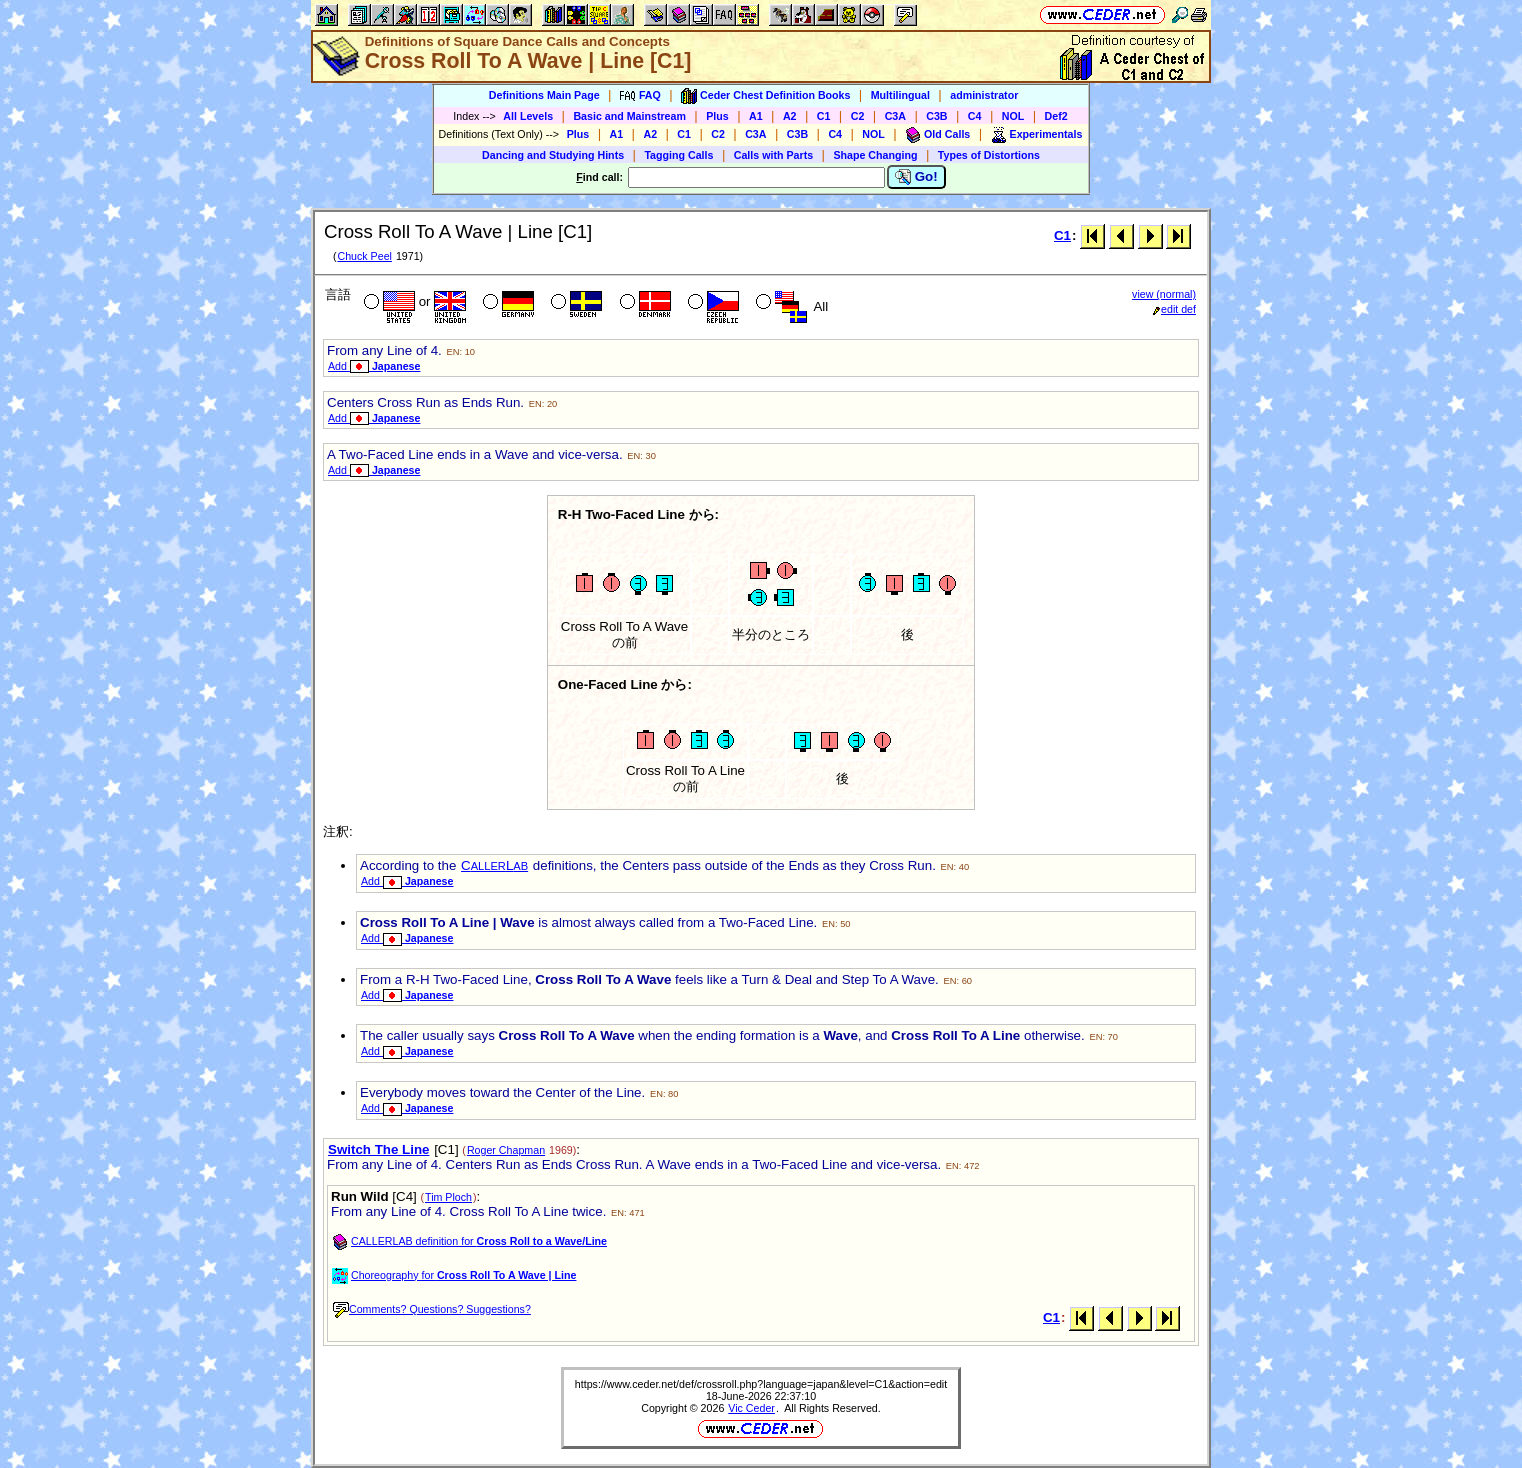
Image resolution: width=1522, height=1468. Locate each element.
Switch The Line (378, 1149)
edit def (1174, 309)
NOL (1013, 116)
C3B (936, 116)
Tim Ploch (448, 1197)
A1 (756, 116)
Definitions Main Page (544, 95)
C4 (975, 116)
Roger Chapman (506, 1150)
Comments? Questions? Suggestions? (432, 1309)
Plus (717, 116)
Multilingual (900, 95)
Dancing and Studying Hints (553, 155)
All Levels (528, 116)
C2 (858, 116)
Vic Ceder (751, 1408)
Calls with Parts (773, 155)
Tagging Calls (678, 155)
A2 (790, 116)
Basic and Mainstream (629, 116)
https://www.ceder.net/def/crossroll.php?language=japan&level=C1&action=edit (761, 1384)
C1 (824, 116)
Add (374, 366)
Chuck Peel (364, 256)
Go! (916, 177)
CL (494, 865)
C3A (895, 116)
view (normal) (1164, 294)
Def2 (1056, 116)
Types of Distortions (989, 155)
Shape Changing (875, 155)
